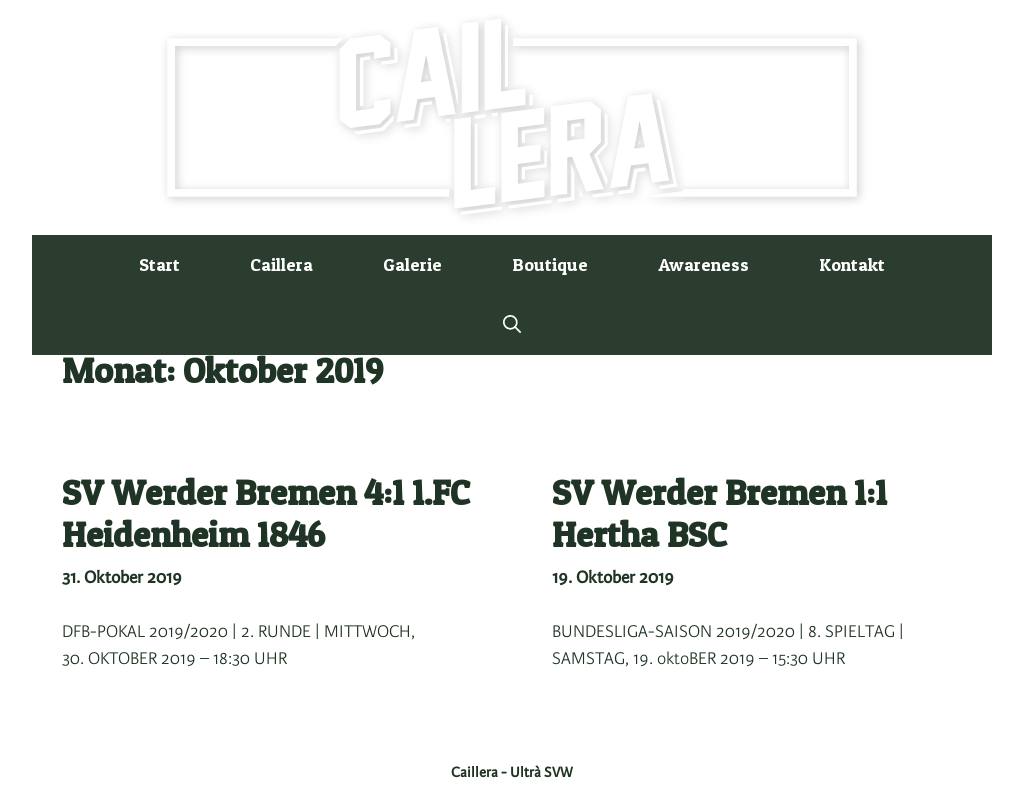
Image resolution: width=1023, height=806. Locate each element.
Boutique (550, 264)
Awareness (703, 264)
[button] (512, 325)
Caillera (281, 264)
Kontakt (852, 264)
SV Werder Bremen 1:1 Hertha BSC (719, 513)
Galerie (412, 264)
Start (159, 264)
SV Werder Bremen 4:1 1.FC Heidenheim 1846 (266, 513)
